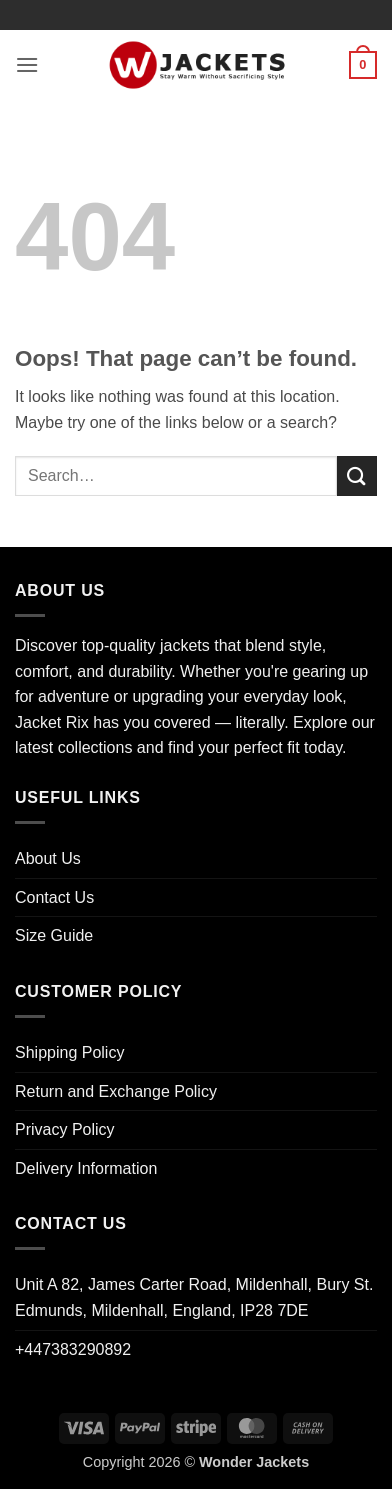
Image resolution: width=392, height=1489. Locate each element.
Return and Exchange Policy (116, 1091)
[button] (27, 64)
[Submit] (357, 475)
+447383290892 (73, 1349)
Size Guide (54, 935)
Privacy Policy (65, 1129)
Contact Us (54, 897)
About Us (48, 858)
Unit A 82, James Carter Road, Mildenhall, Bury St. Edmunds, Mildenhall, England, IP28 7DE (194, 1297)
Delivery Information (86, 1168)
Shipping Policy (69, 1052)
